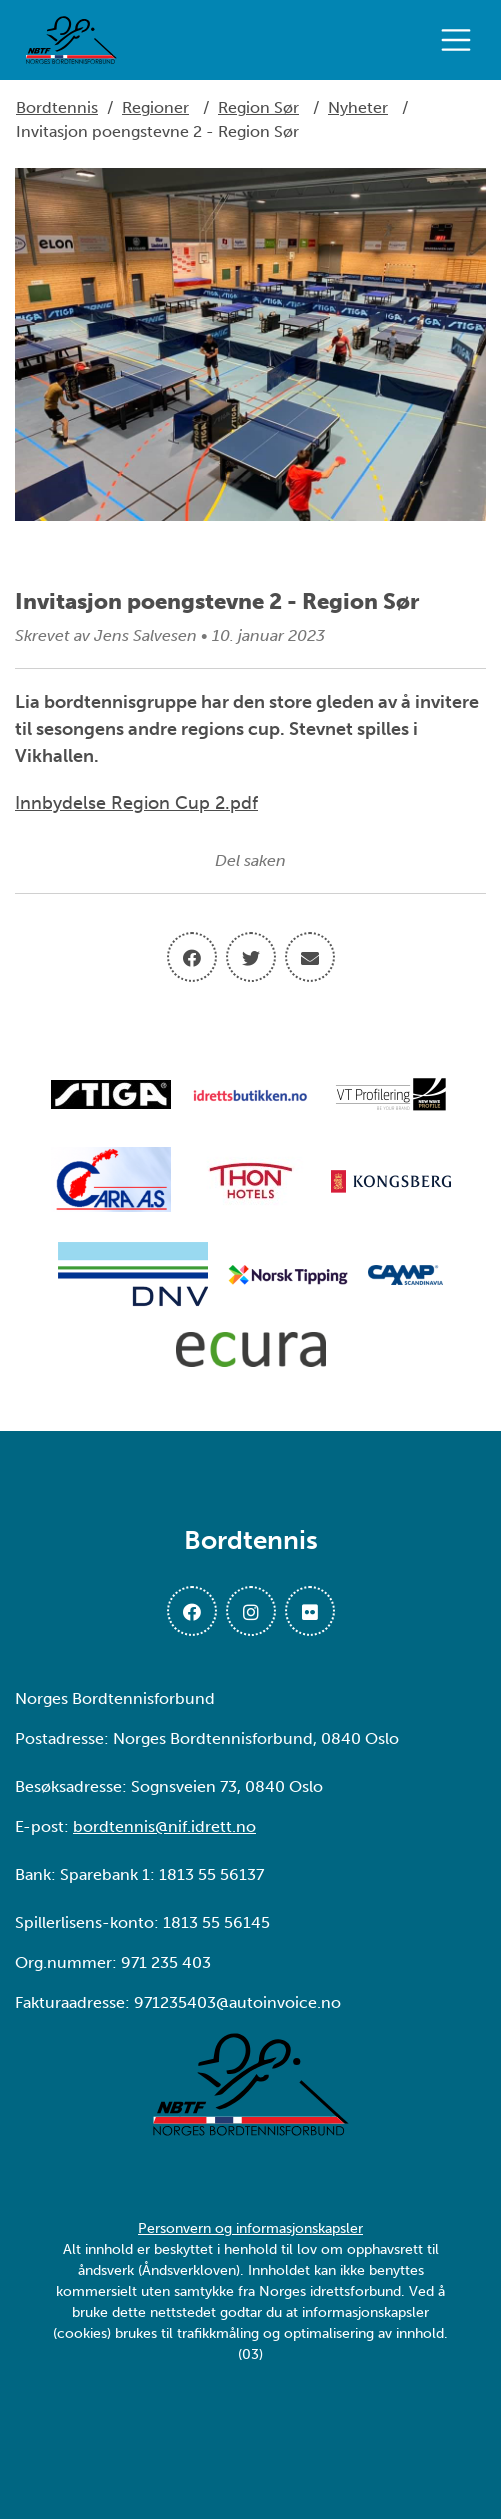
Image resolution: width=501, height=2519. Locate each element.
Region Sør (258, 107)
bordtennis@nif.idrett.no (164, 1826)
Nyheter (358, 107)
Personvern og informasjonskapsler (250, 2228)
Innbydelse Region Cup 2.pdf (136, 803)
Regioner (155, 107)
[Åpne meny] (461, 40)
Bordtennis (57, 107)
